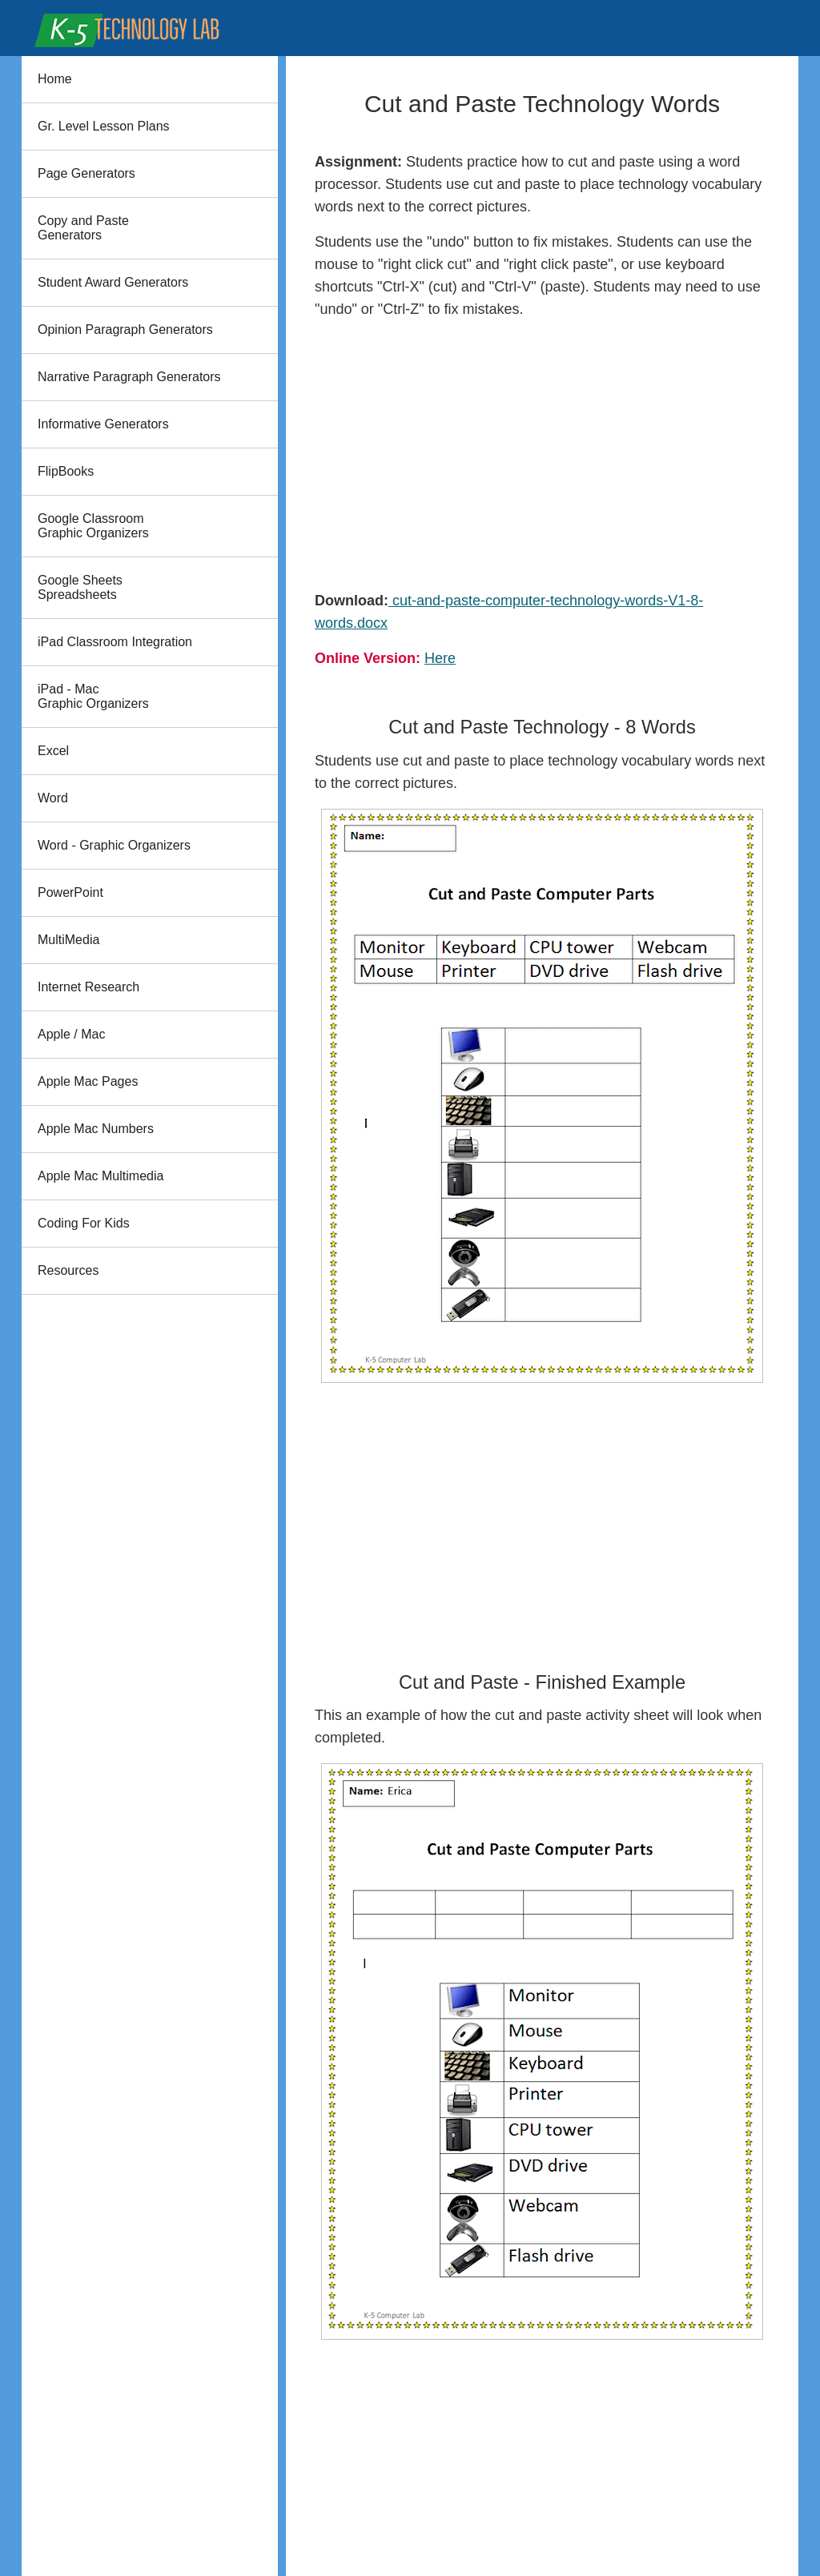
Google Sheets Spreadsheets (80, 587)
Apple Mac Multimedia (100, 1176)
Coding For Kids (84, 1223)
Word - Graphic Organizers (114, 845)
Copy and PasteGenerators (83, 228)
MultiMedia (68, 939)
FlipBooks (66, 471)
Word (53, 798)
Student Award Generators (113, 282)
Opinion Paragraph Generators (125, 329)
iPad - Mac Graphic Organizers (93, 696)
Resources (68, 1270)
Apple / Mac (71, 1034)
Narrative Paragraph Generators (129, 377)
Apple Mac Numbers (96, 1128)
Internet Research (88, 987)
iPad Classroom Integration (115, 642)
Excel (53, 751)
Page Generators (86, 173)
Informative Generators (103, 424)
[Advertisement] (542, 455)
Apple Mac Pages (88, 1081)
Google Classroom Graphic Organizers (93, 526)
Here (440, 658)
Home (55, 79)
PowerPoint (70, 892)
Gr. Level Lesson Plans (104, 126)
